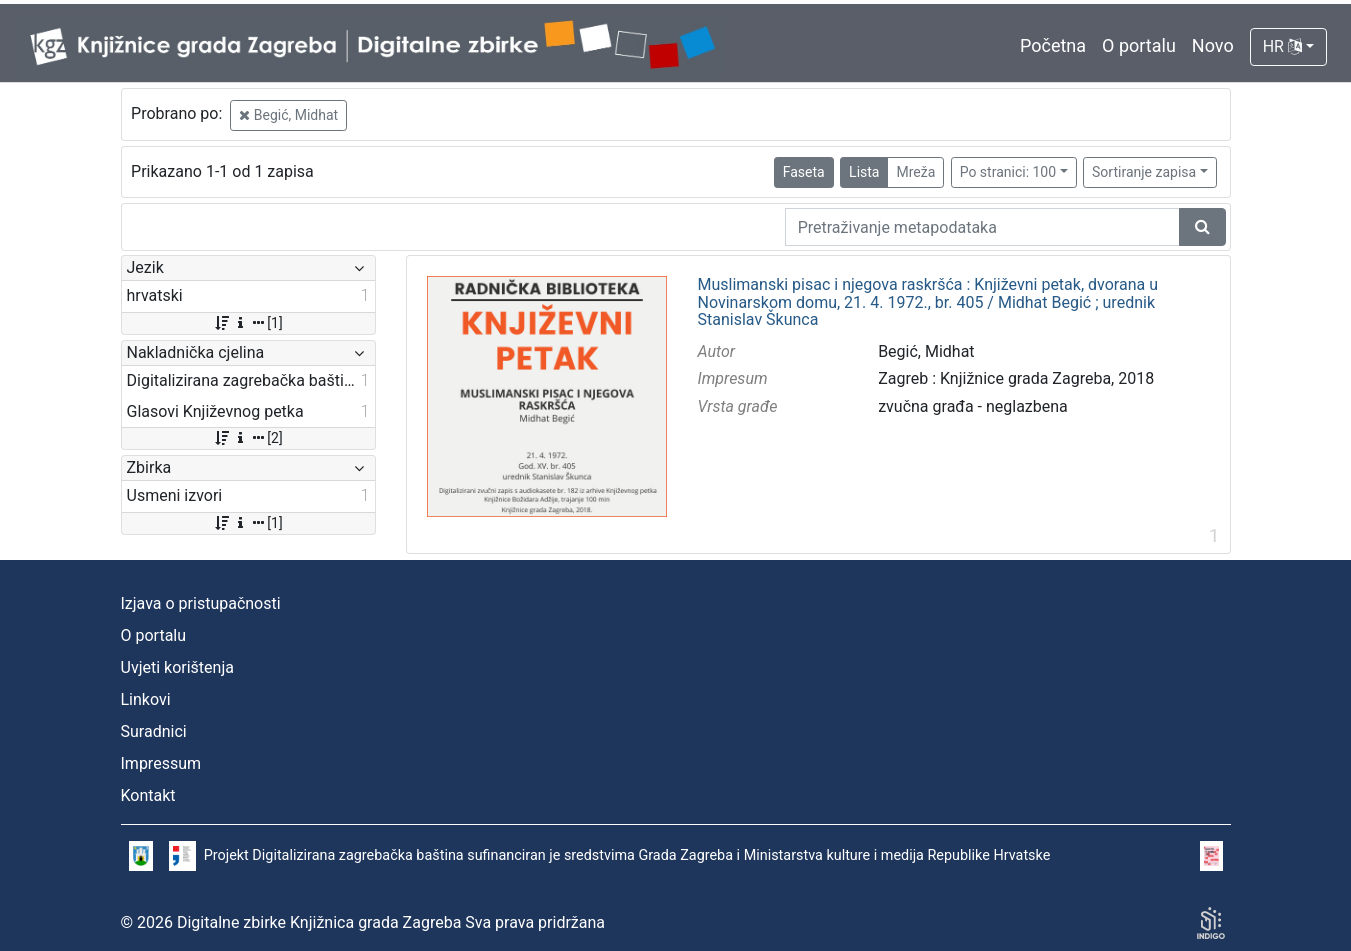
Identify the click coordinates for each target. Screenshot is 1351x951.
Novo (1213, 45)
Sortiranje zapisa (1144, 172)
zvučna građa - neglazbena (973, 406)
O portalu (1139, 45)
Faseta (804, 172)
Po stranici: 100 (1008, 172)
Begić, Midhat (288, 115)
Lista (864, 172)
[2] (247, 438)
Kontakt (148, 795)
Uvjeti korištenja (177, 667)
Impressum (161, 763)
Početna (1053, 45)
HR (1282, 46)
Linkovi (146, 699)
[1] (247, 323)
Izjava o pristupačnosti (201, 603)
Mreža (915, 172)
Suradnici (154, 731)
